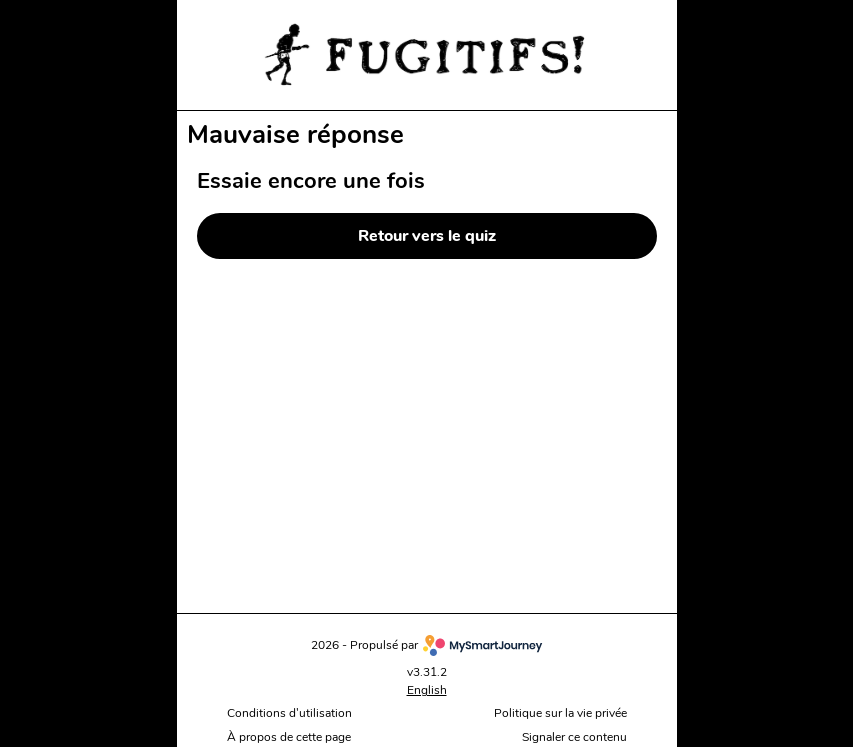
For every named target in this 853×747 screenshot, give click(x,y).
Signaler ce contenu (574, 737)
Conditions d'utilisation (289, 713)
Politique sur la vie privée (560, 713)
